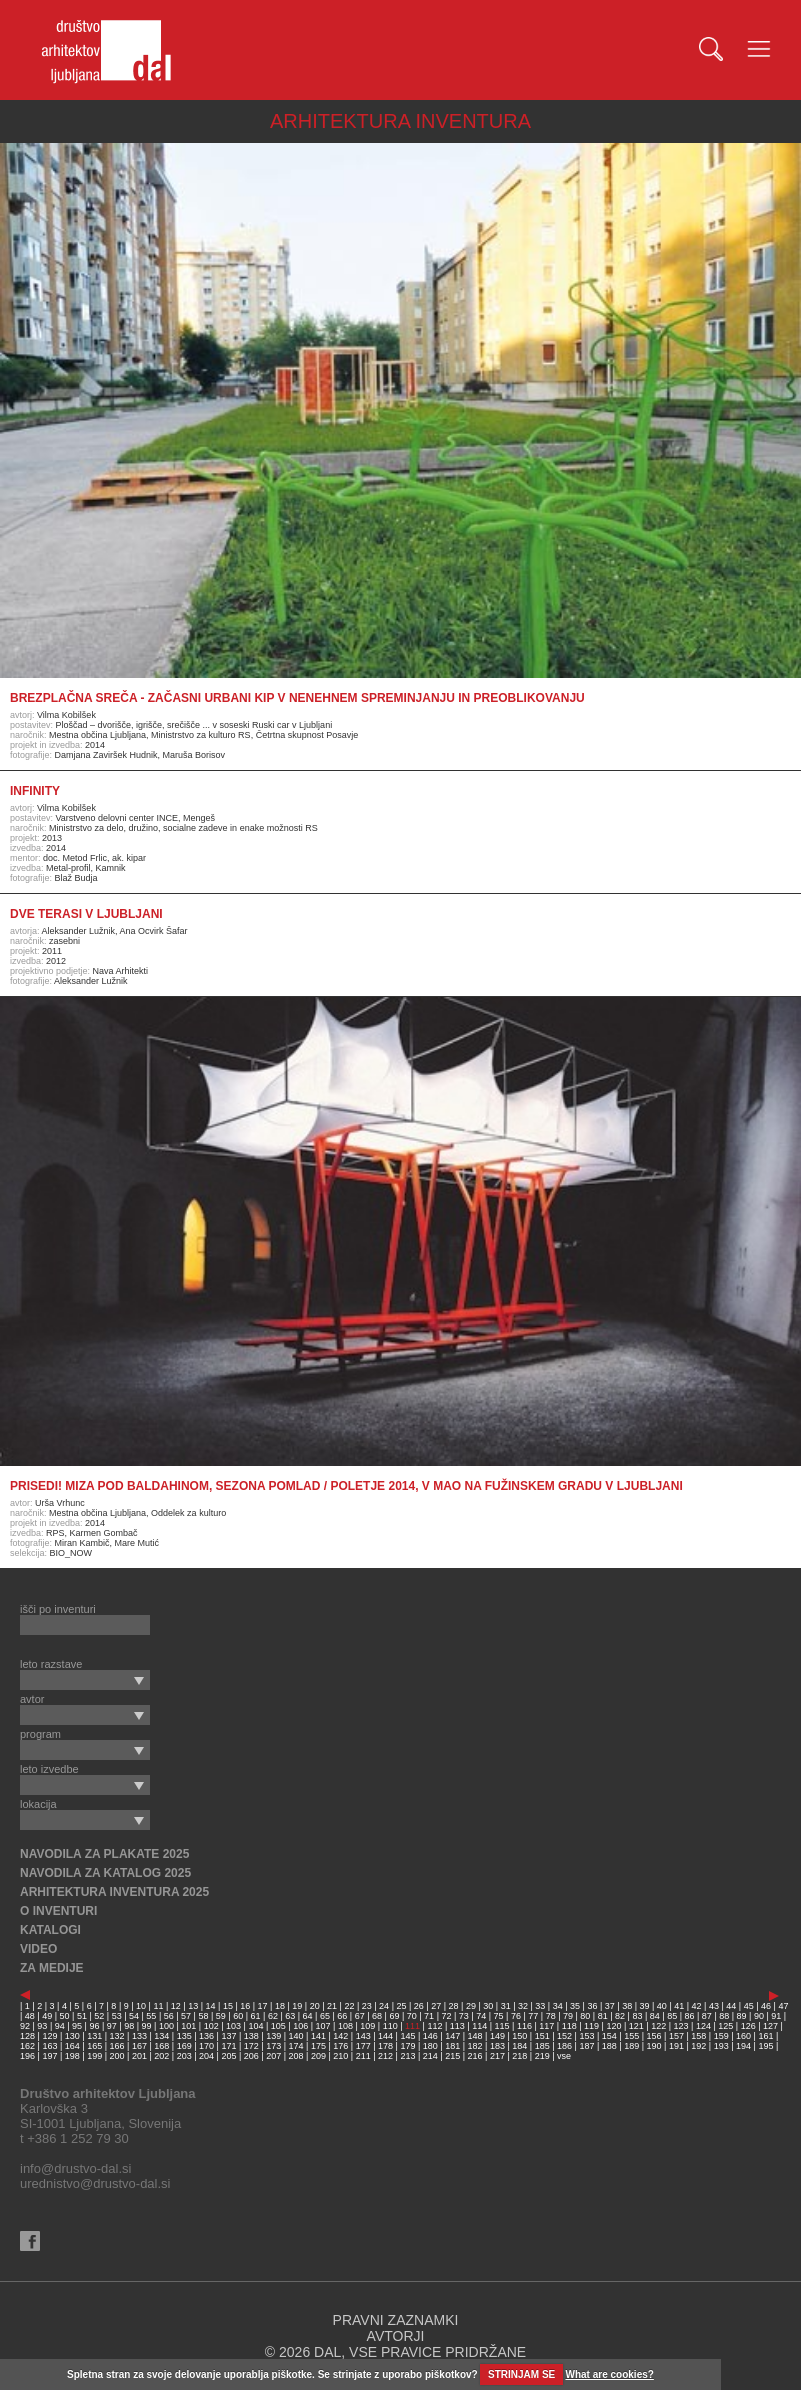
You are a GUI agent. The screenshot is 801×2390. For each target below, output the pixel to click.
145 (407, 2036)
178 (385, 2046)
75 (499, 2016)
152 (564, 2036)
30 (488, 2006)
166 (117, 2046)
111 (412, 2026)
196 (27, 2056)
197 (49, 2056)
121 (636, 2026)
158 (698, 2036)
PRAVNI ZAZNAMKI (396, 2320)
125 (725, 2026)
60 (238, 2016)
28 (454, 2006)
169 (184, 2046)
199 (94, 2056)
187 (586, 2046)
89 (742, 2016)
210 (340, 2056)
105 (278, 2026)
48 (30, 2016)
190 (654, 2046)
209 (318, 2056)
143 (363, 2036)
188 (609, 2046)
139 (273, 2036)
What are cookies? (610, 2374)
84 (655, 2016)
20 (315, 2006)
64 (308, 2016)
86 (690, 2016)
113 (457, 2026)
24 (384, 2006)
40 (662, 2006)
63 (290, 2016)
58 (203, 2016)
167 (139, 2046)
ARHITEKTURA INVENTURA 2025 (114, 1892)
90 (759, 2016)
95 (77, 2026)
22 (349, 2006)
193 (721, 2046)
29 (471, 2006)
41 (679, 2006)
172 (251, 2046)
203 (184, 2056)
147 (452, 2036)
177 (363, 2046)
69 (394, 2016)
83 (637, 2016)
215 (452, 2056)
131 (94, 2036)
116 (524, 2026)
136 (206, 2036)
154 (609, 2036)
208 (296, 2056)
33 (540, 2006)
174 (296, 2046)
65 (325, 2016)
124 (703, 2026)
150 (519, 2036)
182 (475, 2046)
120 (613, 2026)
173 (273, 2046)
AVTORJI (396, 2336)
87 (707, 2016)
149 (497, 2036)
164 (72, 2046)
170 (206, 2046)
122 (658, 2026)
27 (436, 2006)
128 (27, 2036)
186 (564, 2046)
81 (603, 2016)
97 (112, 2026)
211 (363, 2056)
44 (731, 2006)
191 (676, 2046)
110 (390, 2026)
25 (401, 2006)
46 (766, 2006)
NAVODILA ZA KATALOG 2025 (105, 1873)
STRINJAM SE (521, 2374)
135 (184, 2036)
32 (523, 2006)
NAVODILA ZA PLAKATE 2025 (104, 1854)
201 (139, 2056)
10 (141, 2006)
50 (65, 2016)
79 (568, 2016)
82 (620, 2016)
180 (430, 2046)
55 (151, 2016)
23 (367, 2006)
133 (139, 2036)
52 (99, 2016)
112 (434, 2026)
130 (72, 2036)
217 (497, 2056)
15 (228, 2006)
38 (627, 2006)
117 (546, 2026)
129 (49, 2036)
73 (464, 2016)
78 (551, 2016)
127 (770, 2026)
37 (610, 2006)
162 (27, 2046)
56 (169, 2016)
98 (129, 2026)
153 (586, 2036)
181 (452, 2046)
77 (533, 2016)
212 (385, 2056)
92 (25, 2026)
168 (161, 2046)
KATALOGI (50, 1930)
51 (82, 2016)
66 (342, 2016)
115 (502, 2026)
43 (714, 2006)
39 (645, 2006)
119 (591, 2026)
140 (296, 2036)
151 (542, 2036)
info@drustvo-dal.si (75, 2168)
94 (60, 2026)
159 (721, 2036)
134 (161, 2036)
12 (176, 2006)
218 (519, 2056)
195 (765, 2046)
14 (211, 2006)
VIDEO (38, 1949)
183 (497, 2046)
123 (681, 2026)
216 (475, 2056)
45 (749, 2006)
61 (256, 2016)
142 (340, 2036)
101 (188, 2026)
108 (345, 2026)
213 (407, 2056)
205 (228, 2056)
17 (263, 2006)
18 (280, 2006)
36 (592, 2006)
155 (631, 2036)
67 (360, 2016)
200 (117, 2056)
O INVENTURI (58, 1911)
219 (542, 2056)
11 (158, 2006)
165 (94, 2046)
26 (419, 2006)
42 (697, 2006)
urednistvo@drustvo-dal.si (95, 2183)
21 (332, 2006)
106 (300, 2026)
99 (147, 2026)
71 (429, 2016)
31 (506, 2006)
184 (519, 2046)
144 (385, 2036)
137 (228, 2036)
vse (564, 2056)
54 (134, 2016)
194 (743, 2046)
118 (569, 2026)
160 (743, 2036)
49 (47, 2016)
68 (377, 2016)
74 (481, 2016)
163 (49, 2046)
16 (245, 2006)
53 (117, 2016)
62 (273, 2016)
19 (297, 2006)
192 (698, 2046)
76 (516, 2016)
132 (117, 2036)
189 (631, 2046)
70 (412, 2016)
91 (776, 2016)
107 (323, 2026)
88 (724, 2016)
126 (748, 2026)
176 (340, 2046)
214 (430, 2056)
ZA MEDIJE (52, 1968)
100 (166, 2026)
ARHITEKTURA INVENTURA (400, 121)
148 (475, 2036)
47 (783, 2006)
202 (161, 2056)
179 (407, 2046)
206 (251, 2056)
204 (206, 2056)
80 (585, 2016)
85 (672, 2016)
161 (765, 2036)
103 (233, 2026)
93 (42, 2026)
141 (318, 2036)
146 (430, 2036)
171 (228, 2046)
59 (221, 2016)
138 (251, 2036)
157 (676, 2036)
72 (446, 2016)
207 (273, 2056)
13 (193, 2006)
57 (186, 2016)
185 (542, 2046)
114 (479, 2026)
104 (255, 2026)
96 (94, 2026)
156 (654, 2036)
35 (575, 2006)
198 (72, 2056)
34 (558, 2006)
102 (211, 2026)
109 (367, 2026)
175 (318, 2046)
